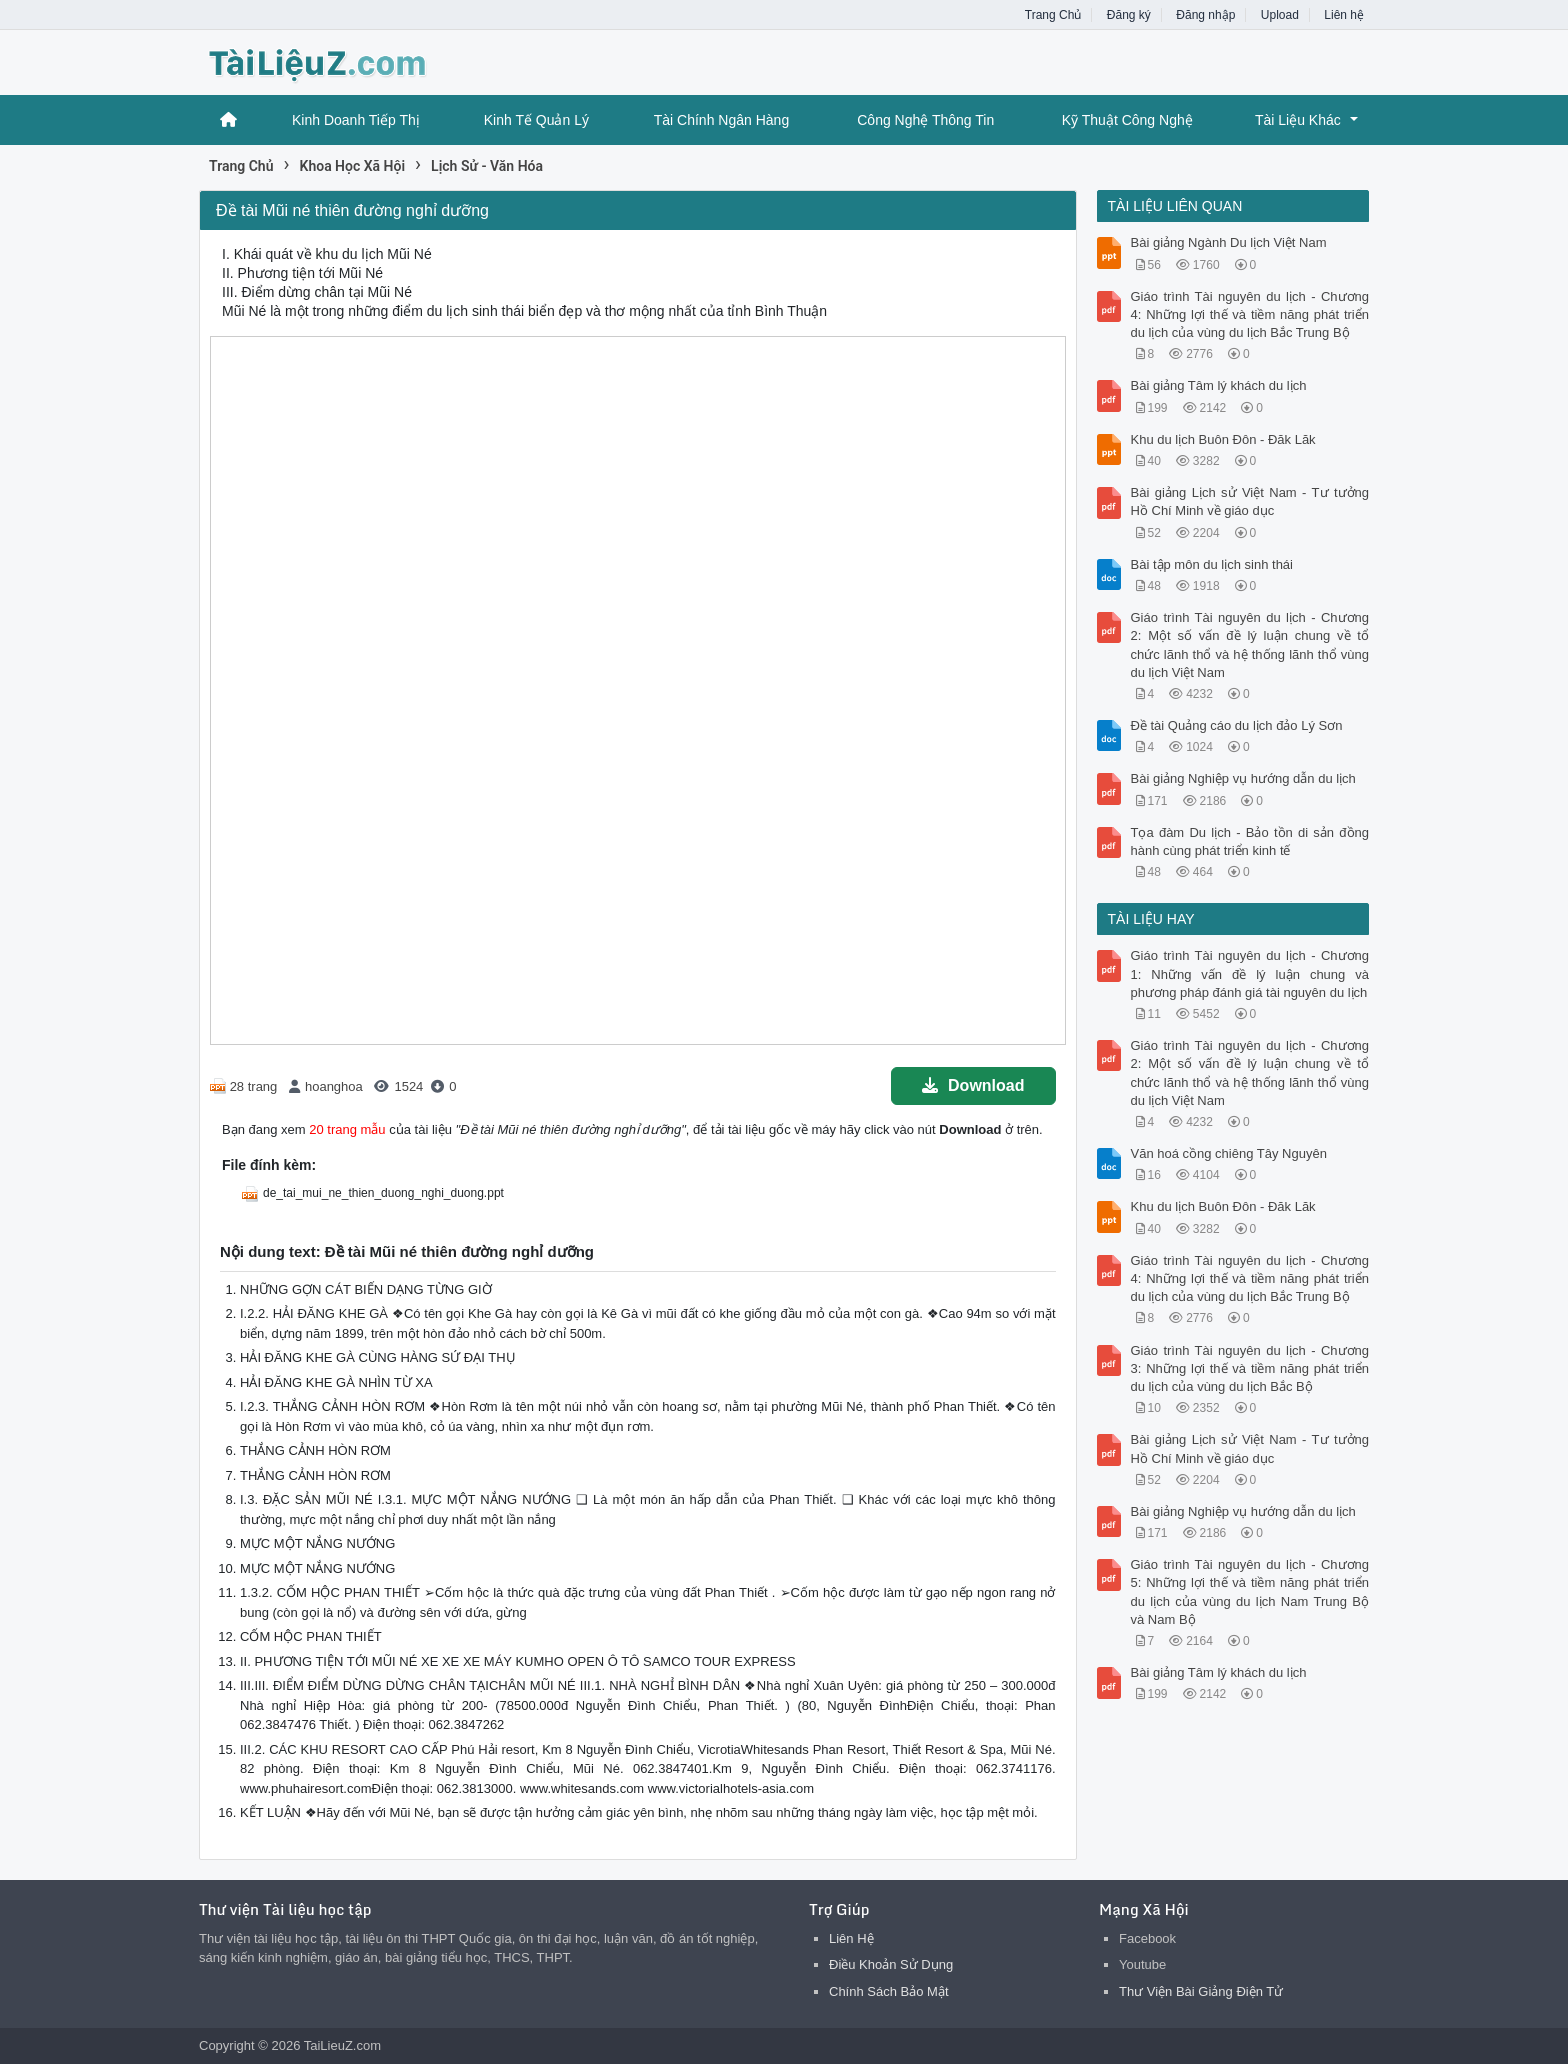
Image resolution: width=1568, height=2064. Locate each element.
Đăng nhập (1205, 15)
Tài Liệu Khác (1298, 120)
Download (973, 1085)
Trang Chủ (1053, 15)
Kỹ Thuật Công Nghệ (1127, 120)
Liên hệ (1344, 15)
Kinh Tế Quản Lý (536, 120)
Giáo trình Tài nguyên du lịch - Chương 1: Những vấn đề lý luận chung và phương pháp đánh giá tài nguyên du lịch (1250, 973)
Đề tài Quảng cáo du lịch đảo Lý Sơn (1237, 725)
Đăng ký (1129, 15)
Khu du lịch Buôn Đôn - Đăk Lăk (1223, 439)
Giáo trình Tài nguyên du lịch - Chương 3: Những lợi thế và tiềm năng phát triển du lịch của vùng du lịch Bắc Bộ (1250, 1368)
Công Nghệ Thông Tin (925, 120)
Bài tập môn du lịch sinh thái (1212, 564)
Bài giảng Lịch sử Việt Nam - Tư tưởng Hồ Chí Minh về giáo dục (1250, 501)
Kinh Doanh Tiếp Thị (356, 120)
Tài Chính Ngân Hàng (721, 120)
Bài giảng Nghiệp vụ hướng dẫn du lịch (1243, 778)
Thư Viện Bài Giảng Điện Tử (1201, 1991)
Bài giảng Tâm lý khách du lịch (1219, 385)
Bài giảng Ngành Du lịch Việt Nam (1229, 242)
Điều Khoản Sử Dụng (891, 1964)
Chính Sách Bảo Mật (889, 1991)
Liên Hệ (851, 1938)
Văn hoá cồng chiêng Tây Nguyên (1229, 1153)
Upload (1280, 15)
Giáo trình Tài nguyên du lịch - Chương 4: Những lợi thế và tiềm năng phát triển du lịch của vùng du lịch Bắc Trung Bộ (1250, 314)
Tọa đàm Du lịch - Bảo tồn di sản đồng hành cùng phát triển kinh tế (1250, 841)
